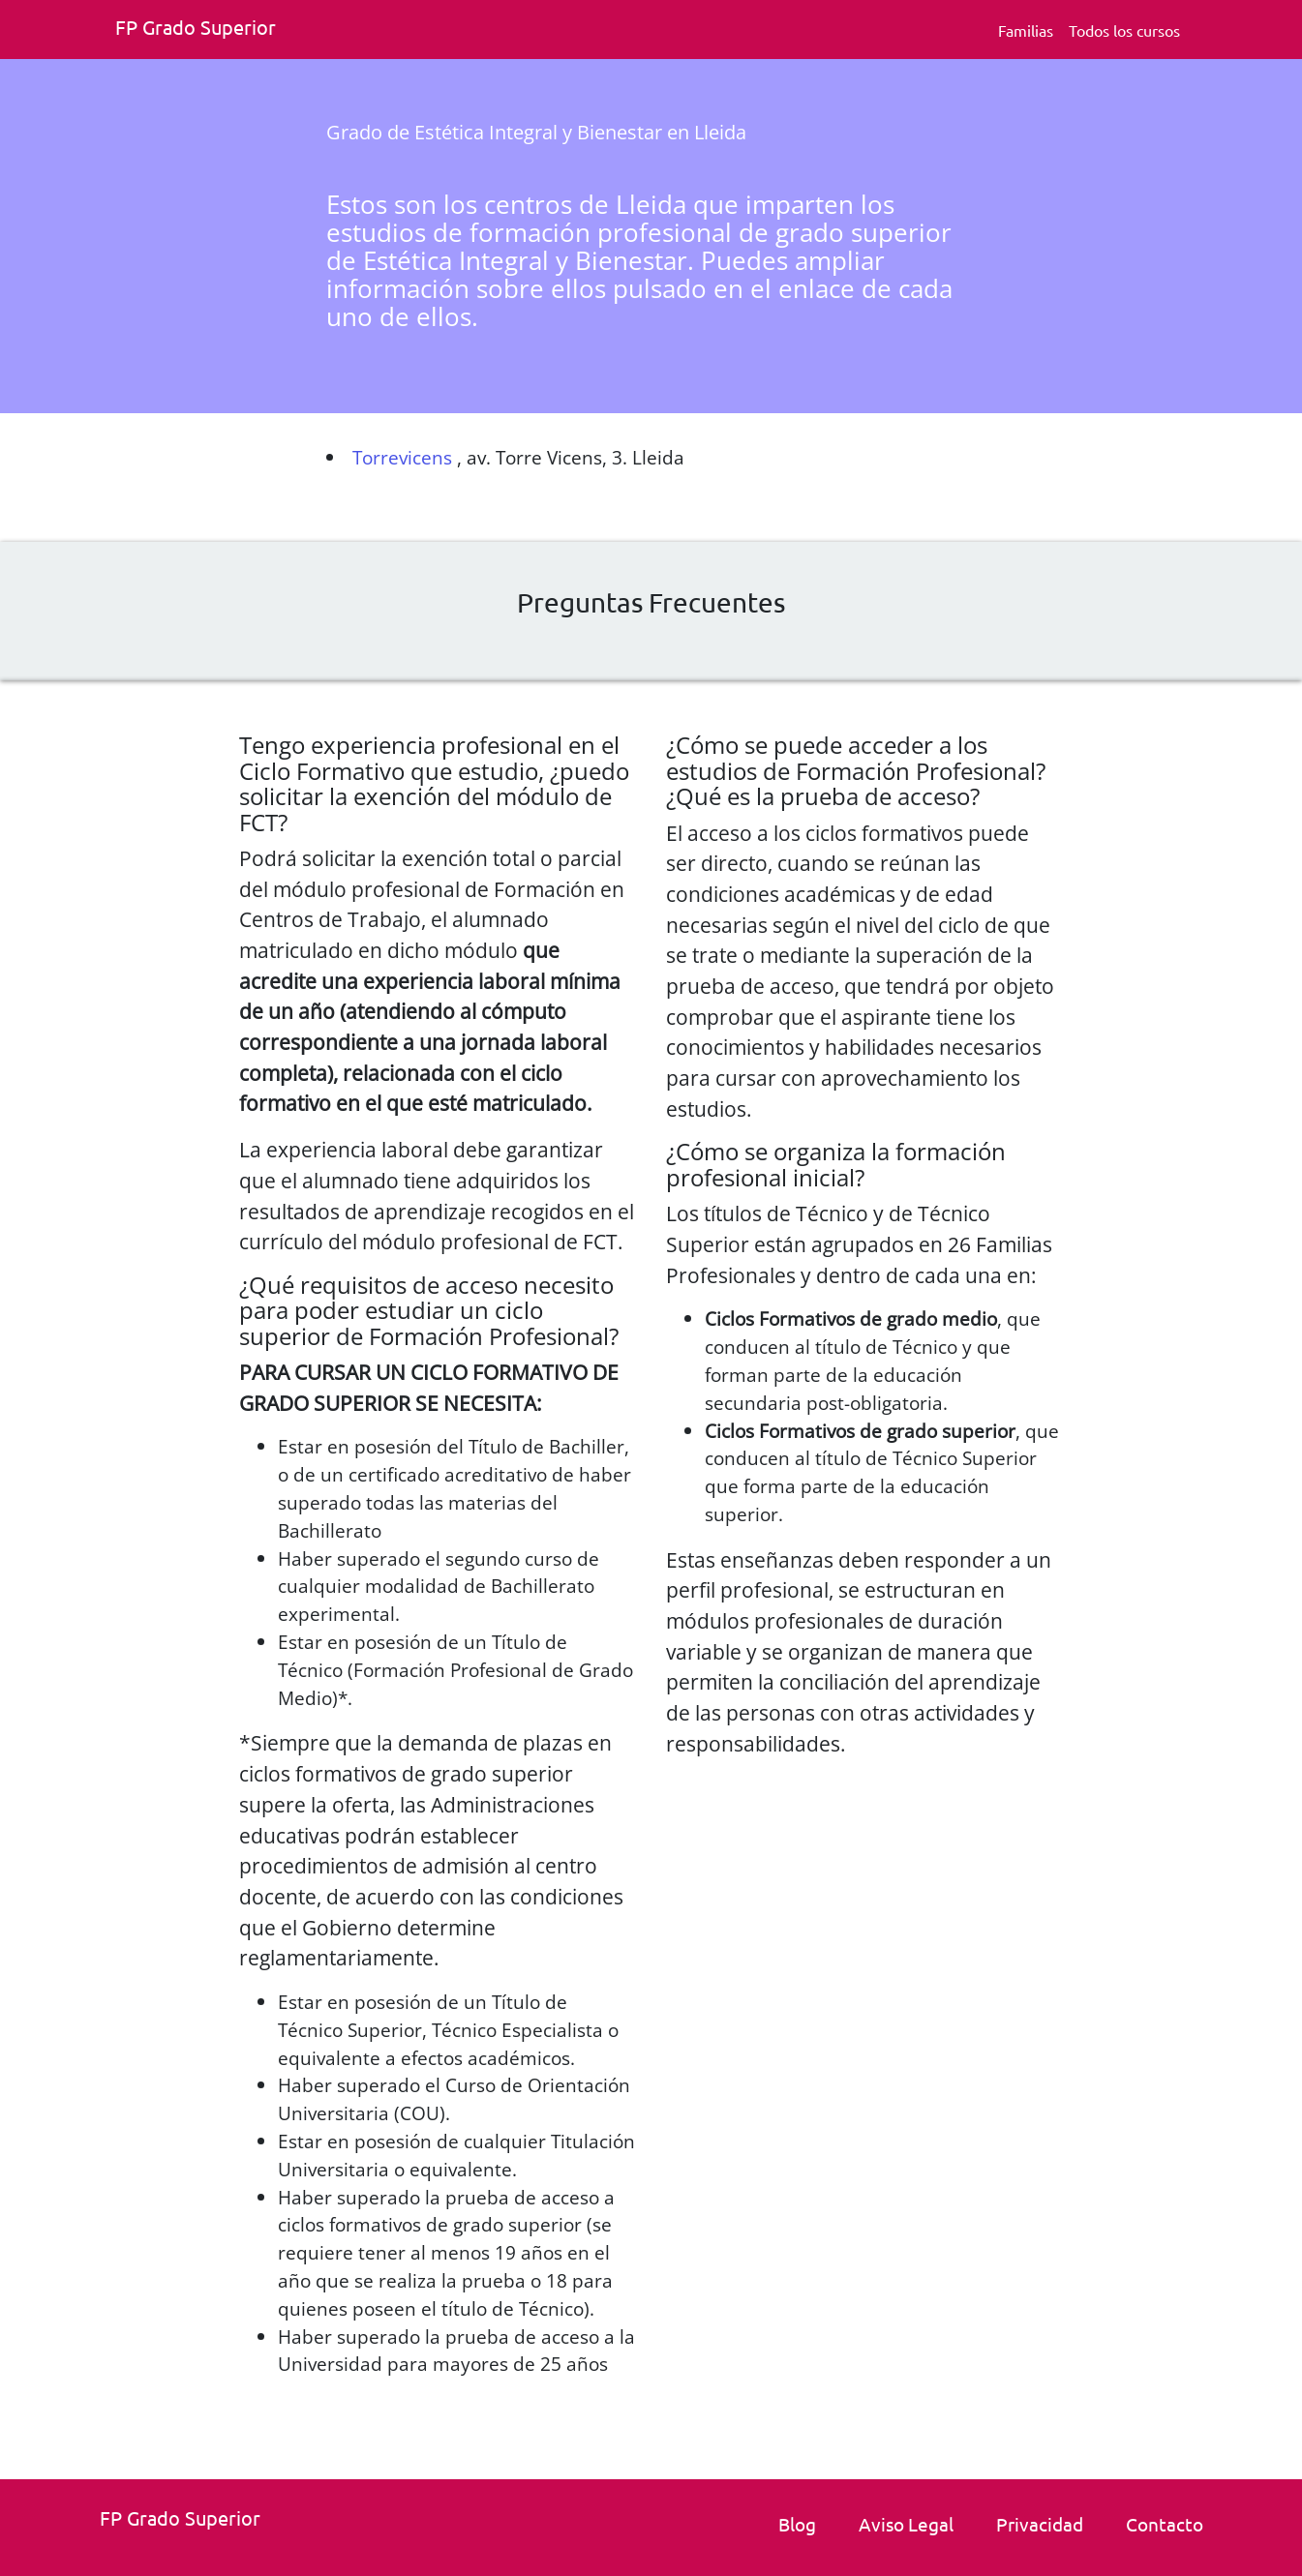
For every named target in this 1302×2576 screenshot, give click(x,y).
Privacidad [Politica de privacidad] (1039, 2523)
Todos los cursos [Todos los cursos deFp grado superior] (1124, 30)
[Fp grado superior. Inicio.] (187, 2520)
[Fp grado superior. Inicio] (202, 29)
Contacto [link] (1164, 2523)
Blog (797, 2523)
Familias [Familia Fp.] (1025, 30)
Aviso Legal (906, 2523)
